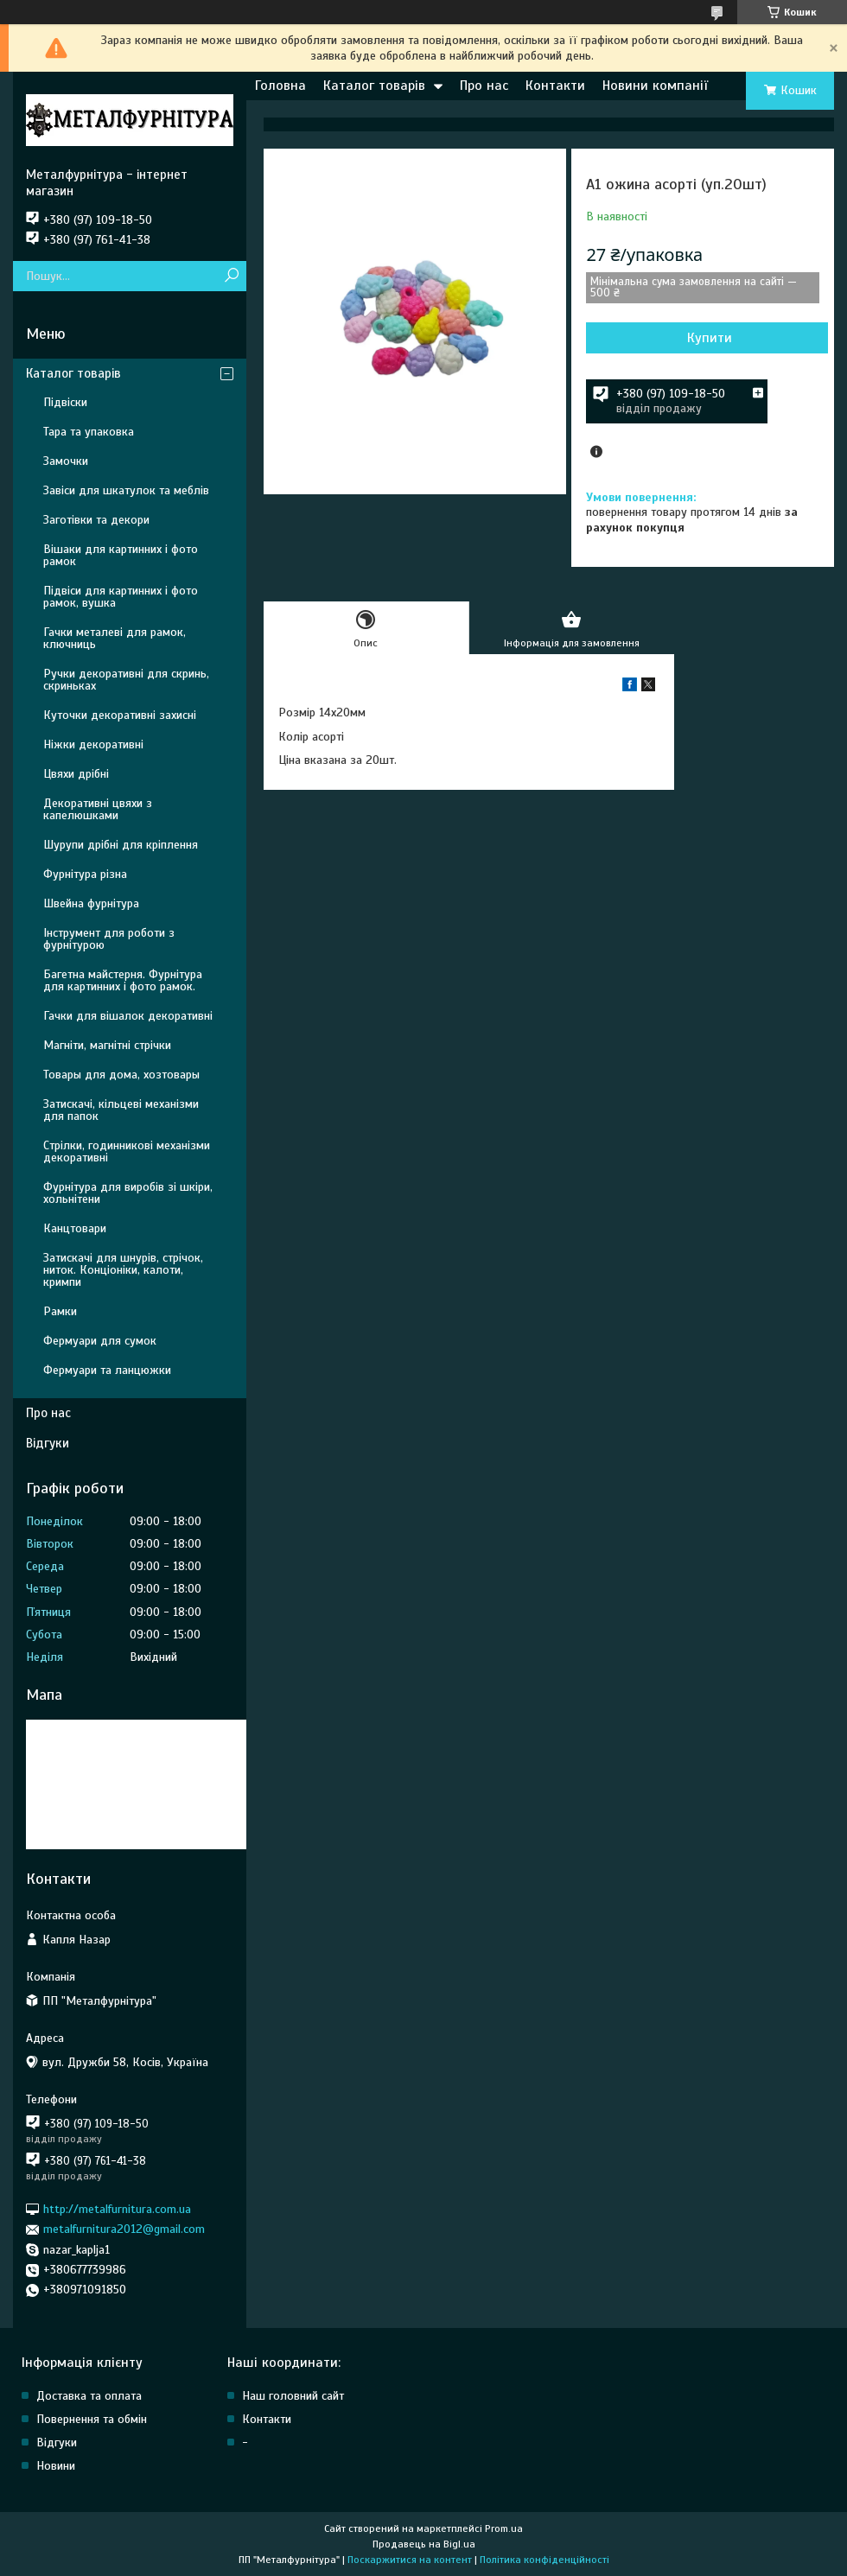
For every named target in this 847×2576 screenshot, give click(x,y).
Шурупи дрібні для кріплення (120, 844)
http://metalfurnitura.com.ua (117, 2209)
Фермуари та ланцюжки (107, 1370)
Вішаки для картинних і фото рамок (120, 555)
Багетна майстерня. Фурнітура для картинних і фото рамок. (122, 980)
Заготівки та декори (96, 519)
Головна (280, 85)
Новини (55, 2465)
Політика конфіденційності (544, 2560)
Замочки (65, 461)
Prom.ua (504, 2528)
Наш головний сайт (293, 2395)
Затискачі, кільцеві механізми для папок (121, 1110)
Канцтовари (74, 1228)
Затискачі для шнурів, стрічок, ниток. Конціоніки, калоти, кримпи (123, 1269)
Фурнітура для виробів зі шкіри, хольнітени (128, 1193)
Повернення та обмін (91, 2419)
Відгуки (47, 1443)
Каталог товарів (374, 85)
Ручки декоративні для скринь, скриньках (126, 679)
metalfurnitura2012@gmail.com (124, 2229)
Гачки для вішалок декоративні (128, 1015)
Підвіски (65, 402)
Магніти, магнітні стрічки (107, 1045)
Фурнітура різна (85, 874)
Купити (709, 338)
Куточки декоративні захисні (119, 715)
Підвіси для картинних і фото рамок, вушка (120, 596)
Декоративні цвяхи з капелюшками (97, 809)
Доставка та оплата (89, 2395)
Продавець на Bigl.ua (424, 2544)
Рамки (60, 1311)
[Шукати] (231, 276)
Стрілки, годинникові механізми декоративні (126, 1151)
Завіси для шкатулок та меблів (126, 490)
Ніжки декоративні (93, 744)
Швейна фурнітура (91, 903)
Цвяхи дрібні (76, 773)
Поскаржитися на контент (409, 2560)
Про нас (484, 85)
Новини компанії (655, 85)
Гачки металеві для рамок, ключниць (114, 638)
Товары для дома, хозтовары (121, 1074)
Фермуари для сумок (99, 1340)
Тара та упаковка (88, 431)
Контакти (555, 85)
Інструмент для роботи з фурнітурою (109, 938)
